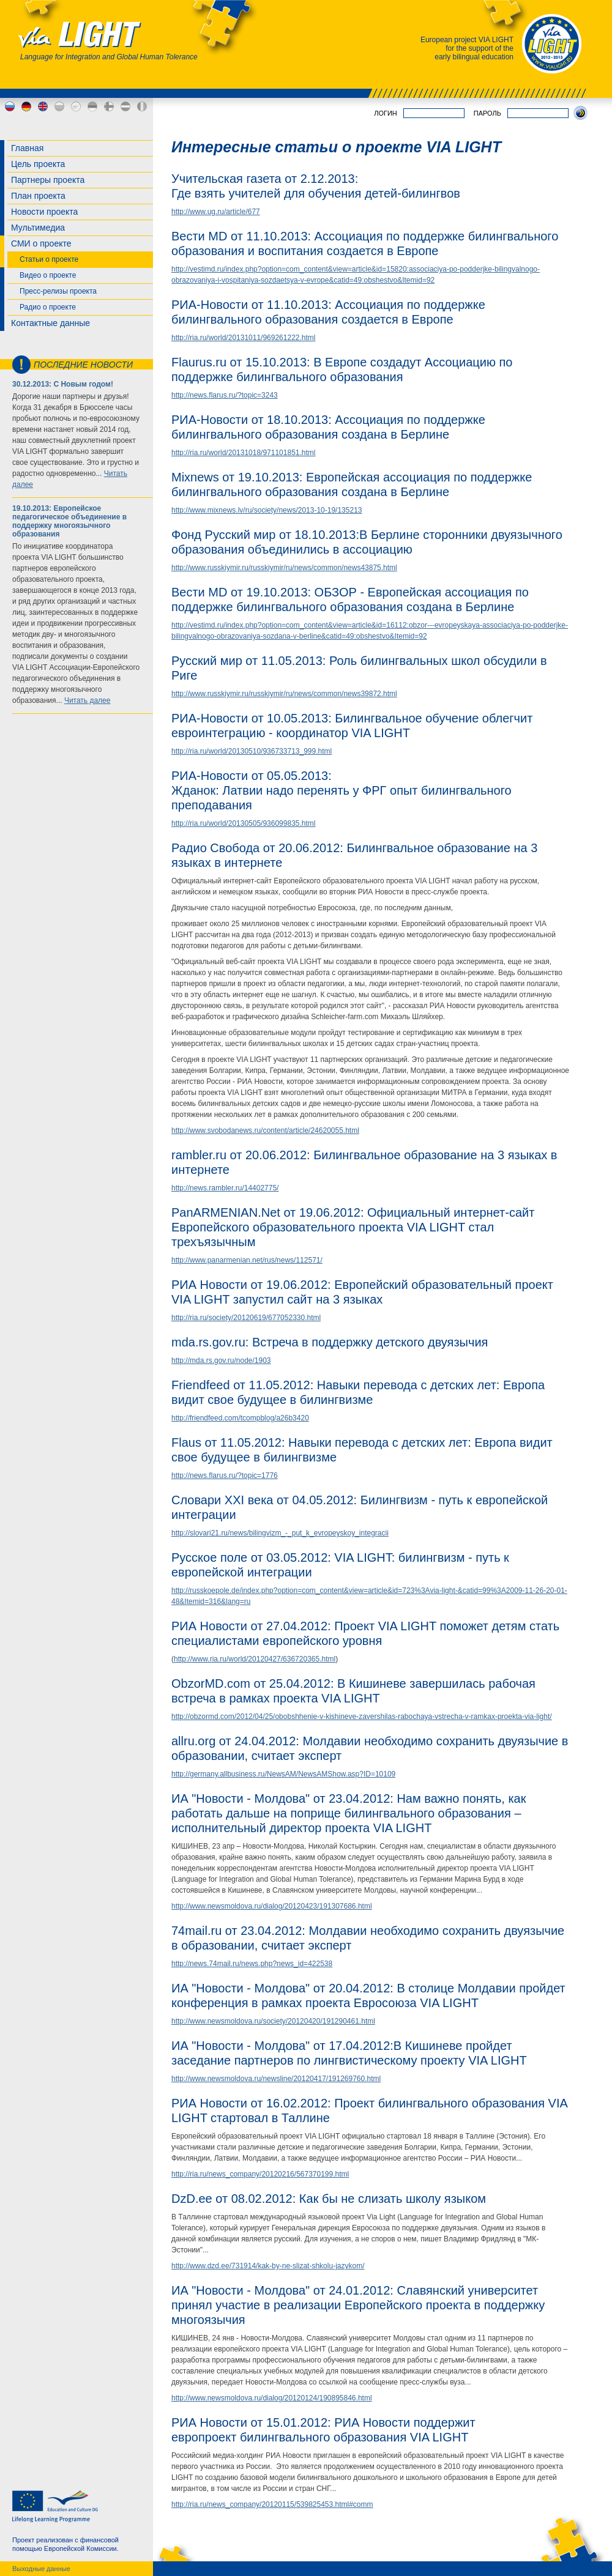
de (26, 106)
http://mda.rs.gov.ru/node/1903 (221, 1360)
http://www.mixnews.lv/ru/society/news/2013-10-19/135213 (266, 510)
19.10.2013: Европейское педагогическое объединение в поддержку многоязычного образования (69, 521)
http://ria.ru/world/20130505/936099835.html (243, 823)
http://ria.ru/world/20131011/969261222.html (243, 337)
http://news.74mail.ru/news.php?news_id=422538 (251, 1963)
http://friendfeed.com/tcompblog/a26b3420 (240, 1418)
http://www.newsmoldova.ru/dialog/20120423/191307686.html (271, 1906)
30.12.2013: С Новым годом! (62, 384)
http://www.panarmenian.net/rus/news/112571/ (247, 1260)
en (43, 106)
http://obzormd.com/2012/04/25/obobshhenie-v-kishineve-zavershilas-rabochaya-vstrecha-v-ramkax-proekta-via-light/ (361, 1716)
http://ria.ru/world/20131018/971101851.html (243, 452)
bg (59, 106)
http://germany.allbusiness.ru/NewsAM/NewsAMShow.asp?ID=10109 (283, 1774)
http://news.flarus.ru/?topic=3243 (224, 395)
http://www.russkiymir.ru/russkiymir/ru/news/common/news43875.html (284, 567)
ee (92, 106)
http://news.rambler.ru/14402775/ (224, 1188)
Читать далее (87, 700)
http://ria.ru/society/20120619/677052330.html (246, 1317)
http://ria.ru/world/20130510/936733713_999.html (251, 751)
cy (76, 106)
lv (125, 106)
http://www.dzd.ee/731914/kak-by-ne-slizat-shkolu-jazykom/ (267, 2266)
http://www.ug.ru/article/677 (215, 211)
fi (109, 106)
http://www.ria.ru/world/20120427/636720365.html (254, 1659)
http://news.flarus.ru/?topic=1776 (224, 1475)
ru (10, 106)
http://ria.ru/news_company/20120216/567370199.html (260, 2174)
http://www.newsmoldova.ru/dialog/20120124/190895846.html (271, 2398)
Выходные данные (41, 2568)
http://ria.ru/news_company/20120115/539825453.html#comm (272, 2504)
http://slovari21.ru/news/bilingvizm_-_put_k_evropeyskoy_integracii (280, 1533)
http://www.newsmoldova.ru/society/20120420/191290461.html (273, 2021)
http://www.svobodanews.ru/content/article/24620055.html (265, 1130)
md (142, 106)
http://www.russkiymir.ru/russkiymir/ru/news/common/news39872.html (284, 693)
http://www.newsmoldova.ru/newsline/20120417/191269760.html (276, 2078)
